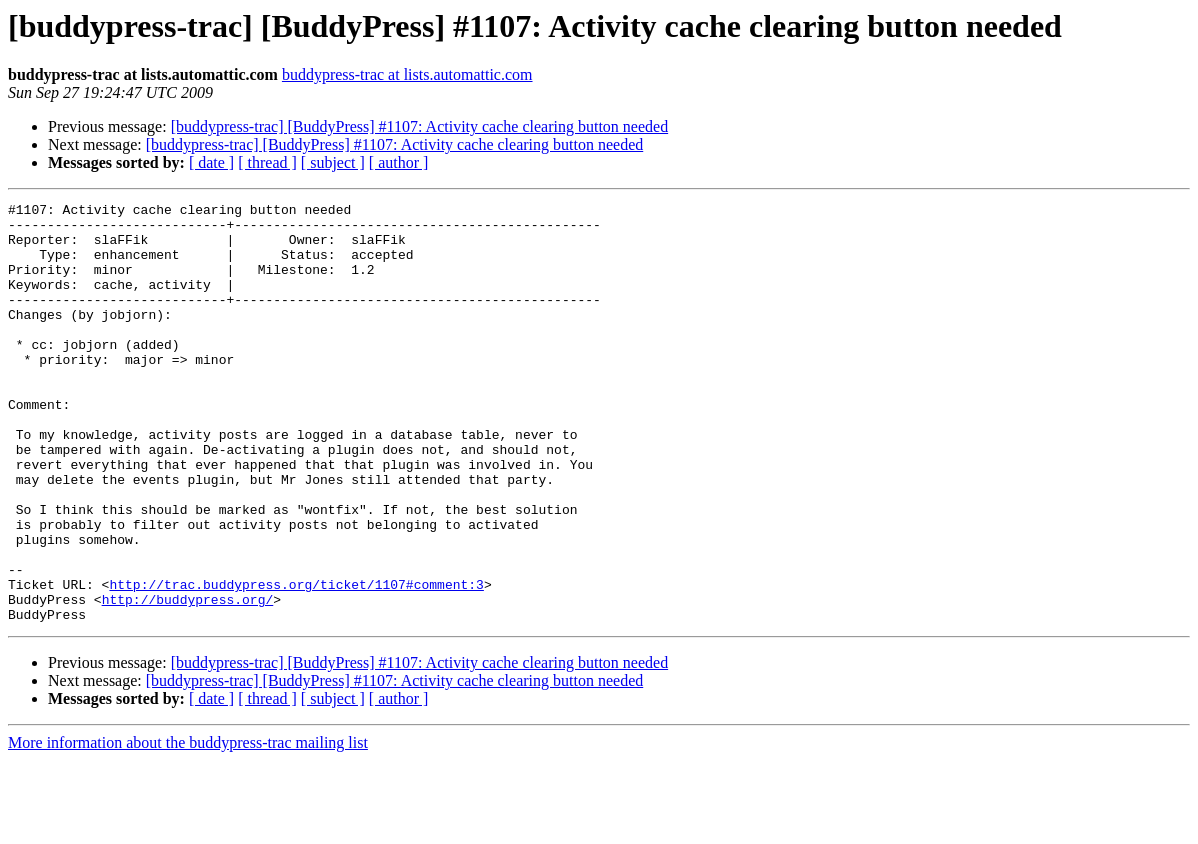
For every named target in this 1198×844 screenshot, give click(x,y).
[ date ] (211, 162)
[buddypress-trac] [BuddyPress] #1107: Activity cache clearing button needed (419, 126)
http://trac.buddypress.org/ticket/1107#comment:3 (296, 662)
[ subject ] (333, 162)
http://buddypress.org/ (188, 680)
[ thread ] (267, 162)
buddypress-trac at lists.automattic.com (407, 74)
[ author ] (399, 162)
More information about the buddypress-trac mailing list (188, 826)
